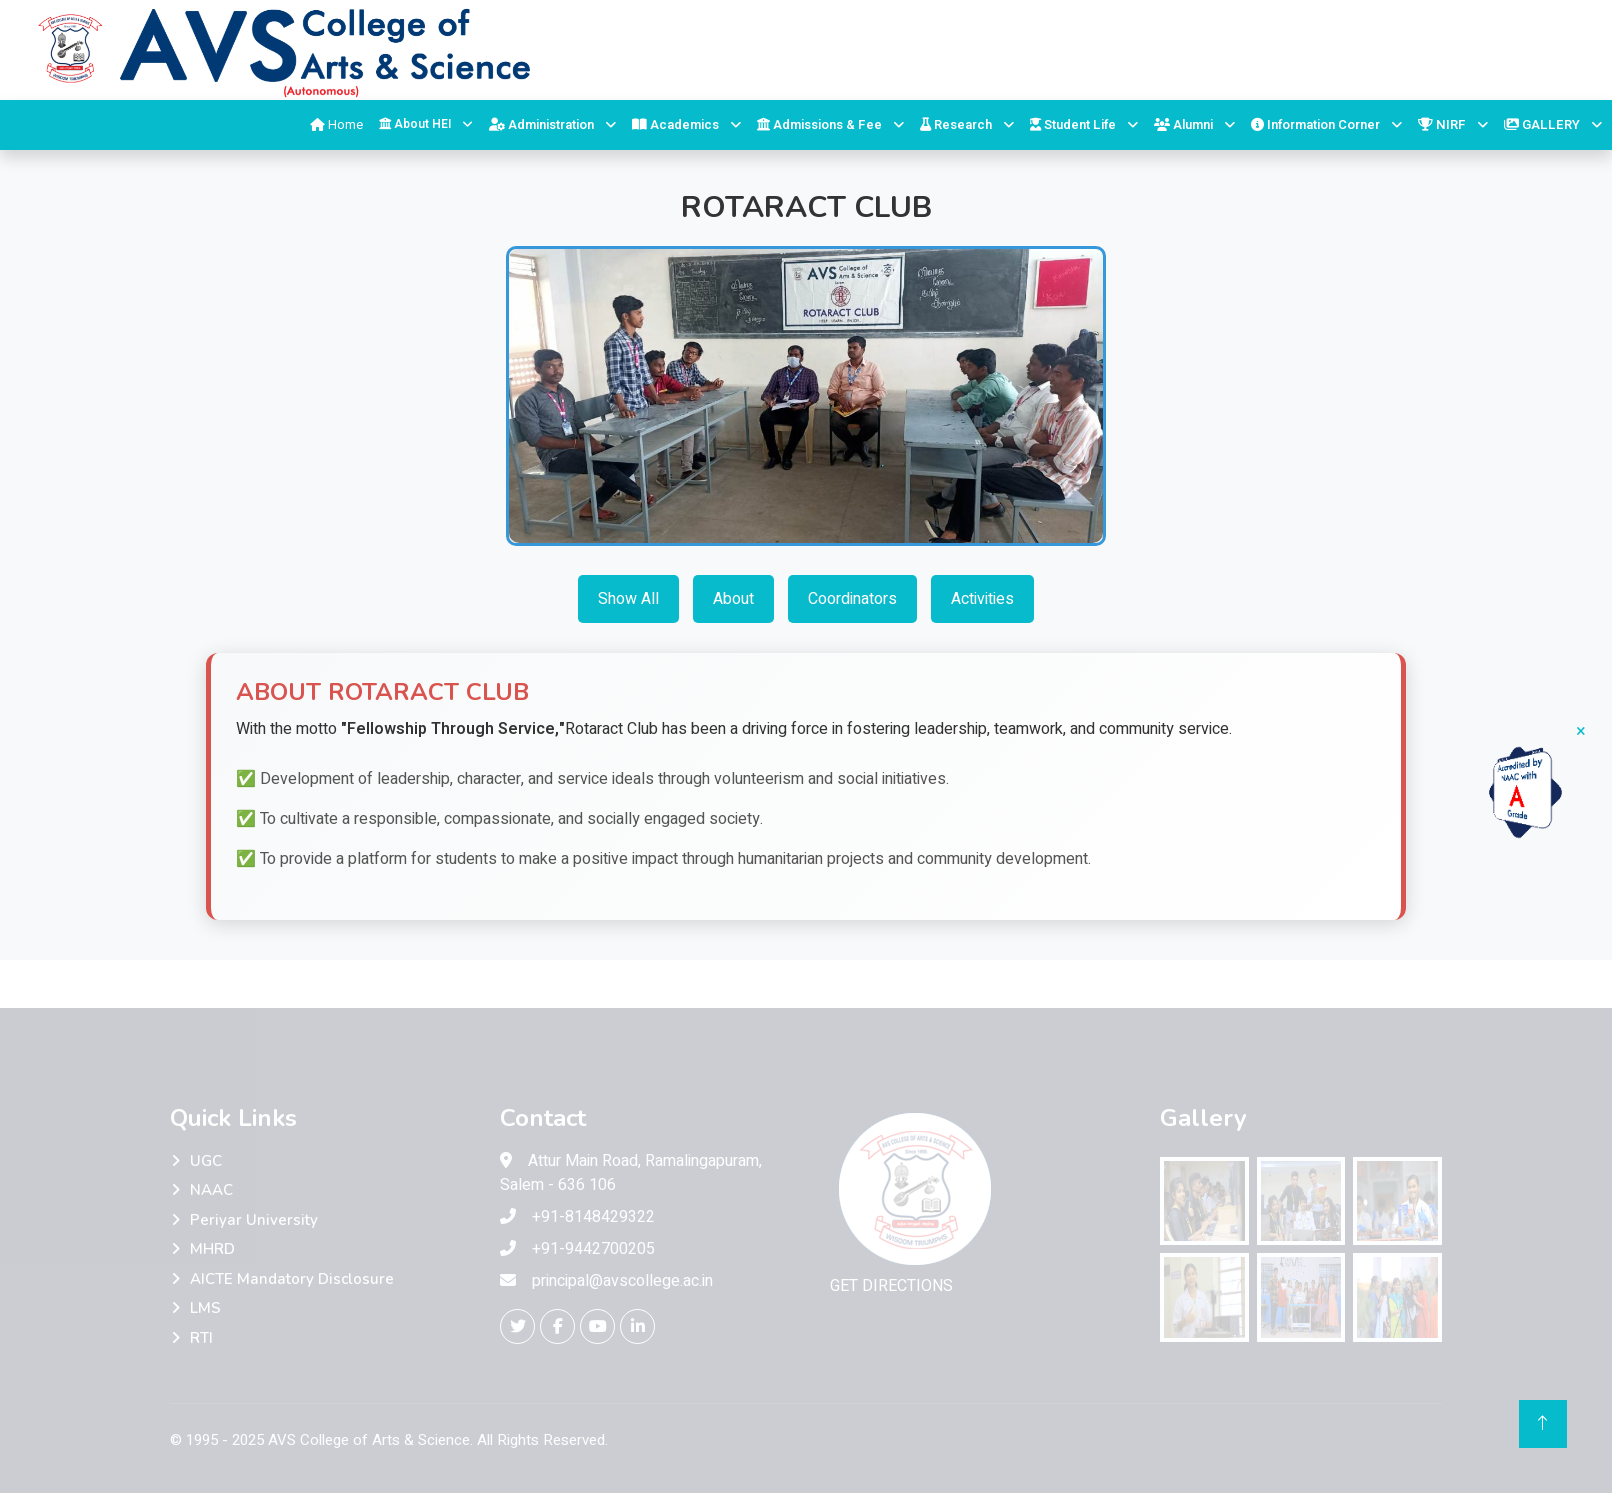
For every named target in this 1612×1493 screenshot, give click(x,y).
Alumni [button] (1185, 124)
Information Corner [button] (1317, 124)
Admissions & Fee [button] (821, 124)
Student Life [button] (1074, 124)
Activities (982, 599)
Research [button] (957, 124)
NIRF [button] (1443, 124)
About (733, 599)
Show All (628, 599)
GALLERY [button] (1543, 124)
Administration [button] (543, 124)
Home (336, 124)
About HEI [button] (416, 124)
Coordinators (852, 599)
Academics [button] (677, 124)
